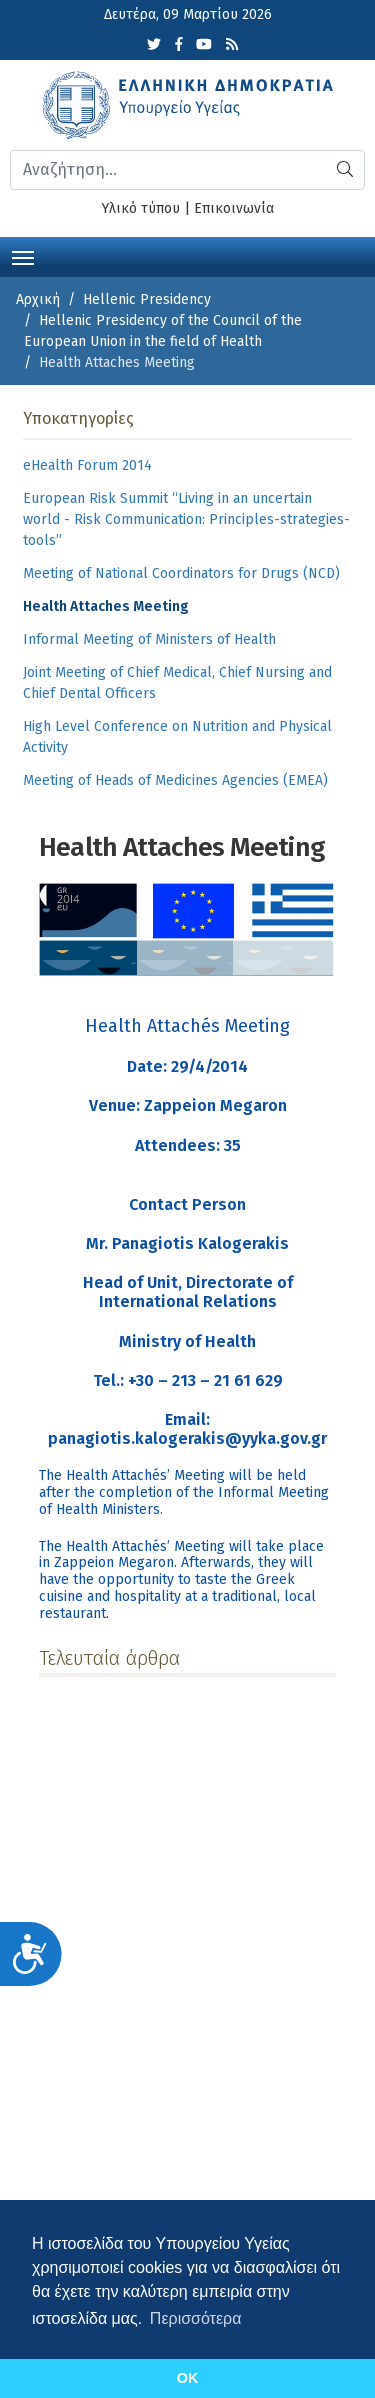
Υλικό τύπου (141, 208)
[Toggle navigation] (23, 256)
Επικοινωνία (234, 208)
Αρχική (38, 299)
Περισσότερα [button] (196, 2318)
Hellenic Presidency (147, 299)
